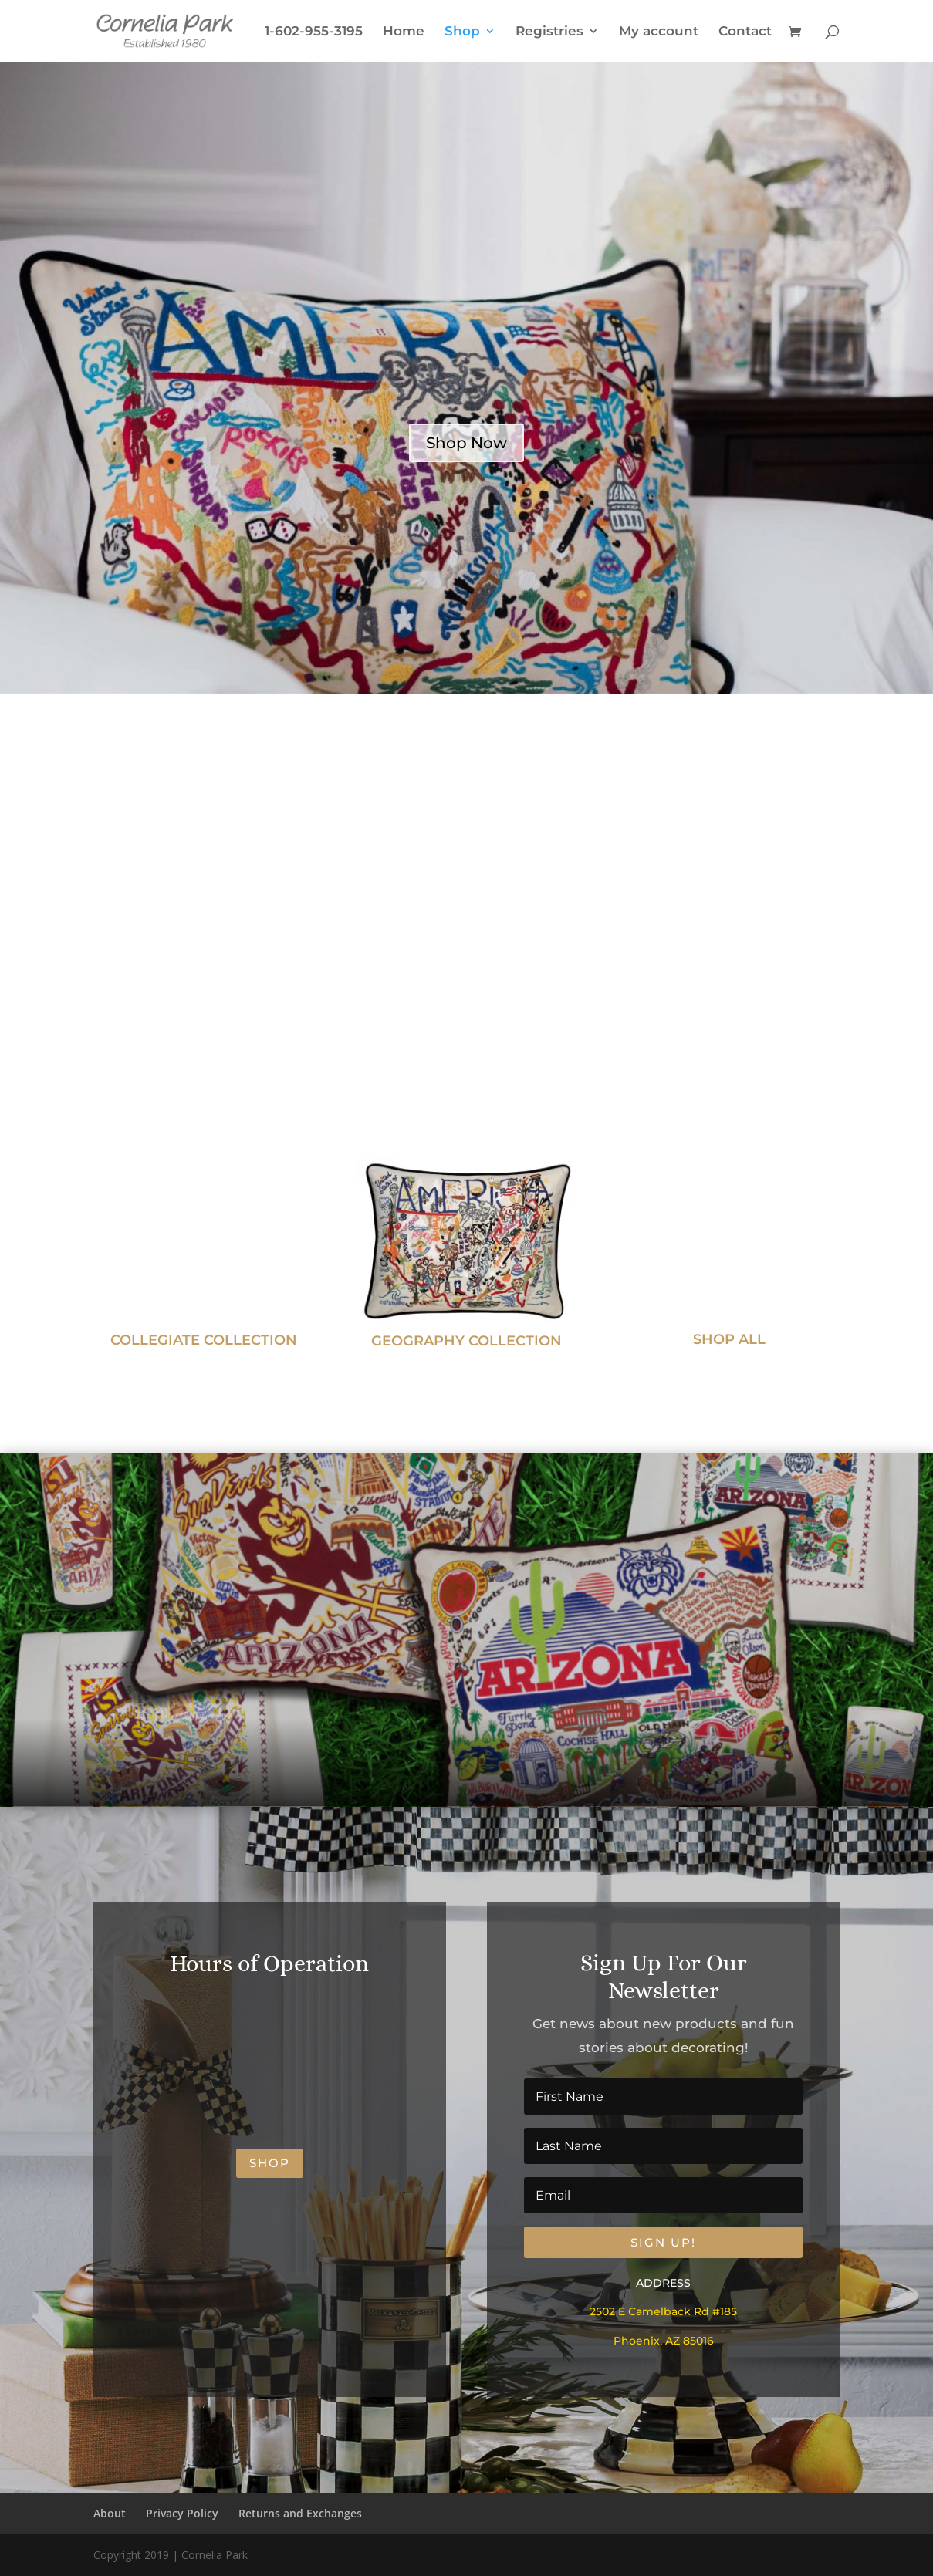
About (109, 2513)
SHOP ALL (729, 1339)
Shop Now (466, 443)
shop (269, 2163)
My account (658, 32)
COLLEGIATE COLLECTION (203, 1340)
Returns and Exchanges (300, 2513)
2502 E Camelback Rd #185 (663, 2311)
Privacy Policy (182, 2513)
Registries (549, 32)
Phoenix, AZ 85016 (664, 2341)
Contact (745, 32)
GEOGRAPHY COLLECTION (466, 1340)
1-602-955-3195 (314, 32)
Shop (462, 32)
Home (403, 32)
